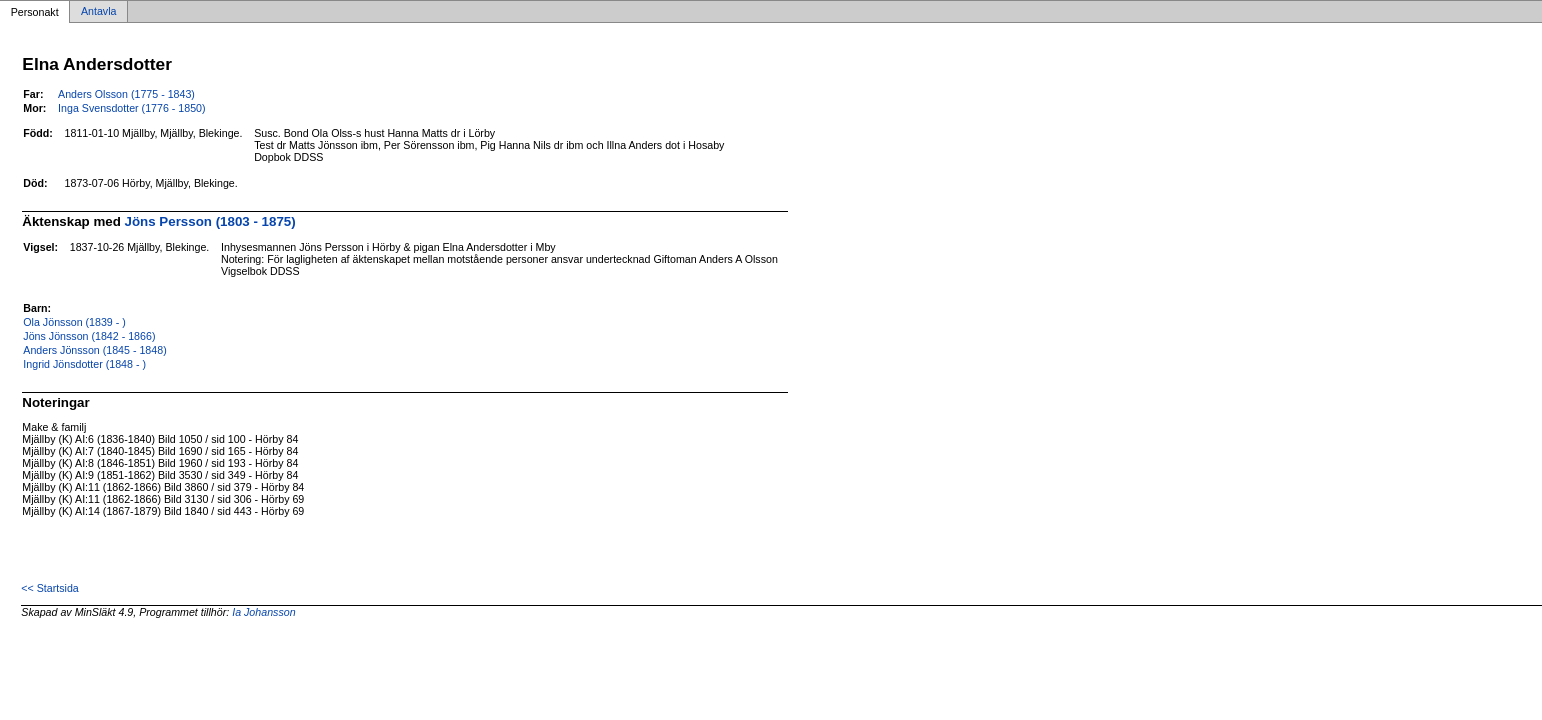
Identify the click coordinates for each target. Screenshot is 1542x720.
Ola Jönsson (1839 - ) (74, 322)
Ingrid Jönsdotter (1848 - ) (84, 364)
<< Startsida (49, 588)
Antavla (99, 12)
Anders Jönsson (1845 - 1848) (94, 350)
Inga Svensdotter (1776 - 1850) (132, 108)
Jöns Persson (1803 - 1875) (210, 221)
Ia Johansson (263, 612)
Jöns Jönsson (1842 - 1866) (89, 336)
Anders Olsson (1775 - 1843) (126, 94)
